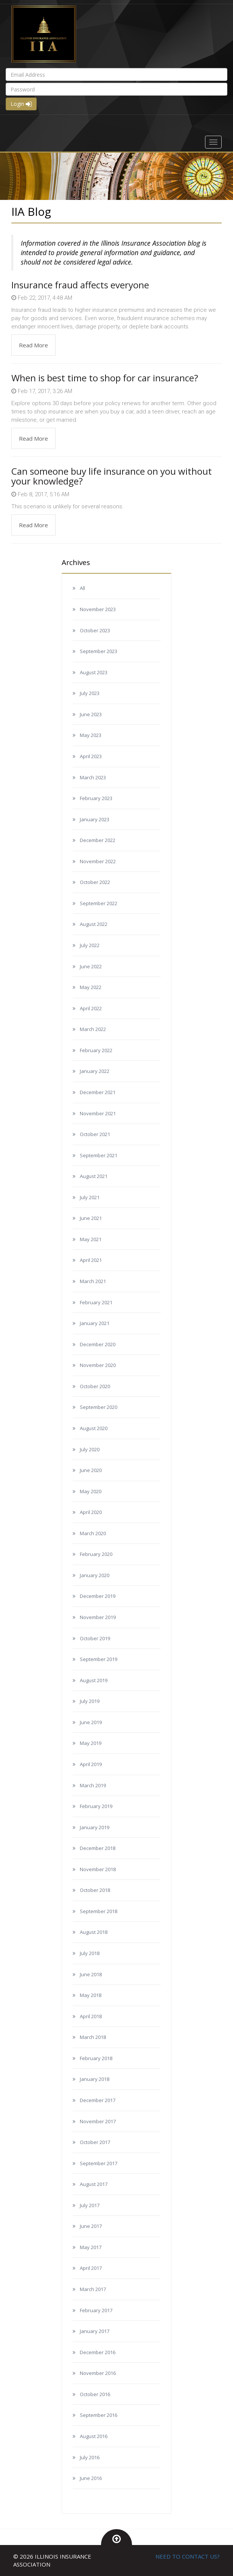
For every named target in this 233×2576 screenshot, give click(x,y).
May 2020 (90, 1491)
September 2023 (98, 651)
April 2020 (91, 1512)
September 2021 (98, 1155)
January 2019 (94, 1827)
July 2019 (89, 1701)
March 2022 (93, 1029)
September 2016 (98, 2415)
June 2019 (91, 1722)
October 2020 (95, 1386)
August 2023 (93, 672)
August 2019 (93, 1680)
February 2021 (96, 1302)
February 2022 (96, 1050)
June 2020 (91, 1470)
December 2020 (97, 1344)
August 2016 (93, 2436)
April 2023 (91, 756)
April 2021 (91, 1260)
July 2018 (89, 1953)
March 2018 (93, 2037)
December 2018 (97, 1848)
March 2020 (93, 1533)
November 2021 (98, 1113)
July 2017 (89, 2205)
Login (21, 103)
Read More (33, 345)
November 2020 (98, 1365)
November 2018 (98, 1869)
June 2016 (91, 2478)
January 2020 (94, 1575)
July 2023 (89, 693)
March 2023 (93, 777)
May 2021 (90, 1239)
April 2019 (91, 1764)
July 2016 (89, 2457)
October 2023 (95, 630)
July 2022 (89, 945)
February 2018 (96, 2058)
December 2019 (97, 1596)
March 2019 (93, 1785)
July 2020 (89, 1449)
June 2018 (91, 1974)
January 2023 (94, 819)
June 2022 (91, 966)
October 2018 (95, 1890)
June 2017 (91, 2226)
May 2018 (90, 1995)
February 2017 (96, 2310)
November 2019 (98, 1617)
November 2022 (98, 861)
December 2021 (97, 1092)
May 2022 (90, 987)
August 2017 (93, 2184)
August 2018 (93, 1932)
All (82, 588)
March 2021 (93, 1281)
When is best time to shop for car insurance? (104, 378)
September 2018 (98, 1911)
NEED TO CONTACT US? (187, 2556)
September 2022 (98, 903)
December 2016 (97, 2352)
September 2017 (98, 2163)
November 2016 (98, 2373)
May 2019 (90, 1743)
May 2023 (90, 735)
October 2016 (95, 2394)
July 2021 (89, 1197)
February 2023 (96, 798)
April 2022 (91, 1008)
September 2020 (98, 1407)
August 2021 (93, 1176)
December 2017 (97, 2100)
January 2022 (94, 1071)
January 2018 (94, 2079)
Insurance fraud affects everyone (80, 285)
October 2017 (95, 2142)
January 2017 (94, 2331)
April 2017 (91, 2268)
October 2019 (95, 1638)
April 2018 (91, 2016)
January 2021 (94, 1323)
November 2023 (98, 609)
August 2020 (93, 1428)
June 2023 (91, 714)
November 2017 (98, 2121)
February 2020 (96, 1554)
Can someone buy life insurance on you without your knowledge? (111, 476)
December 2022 (97, 840)
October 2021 (95, 1134)
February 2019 (96, 1806)
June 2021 (91, 1218)
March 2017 (93, 2289)
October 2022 (95, 882)
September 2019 (98, 1659)
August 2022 (93, 924)
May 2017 (90, 2247)
